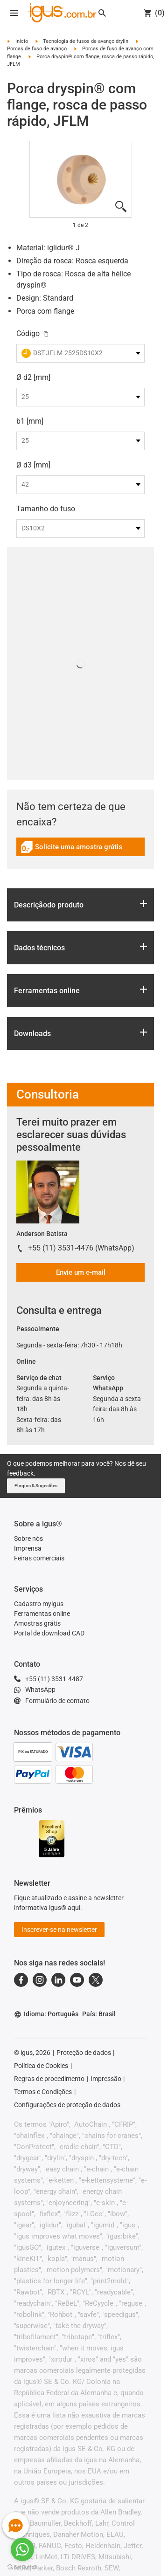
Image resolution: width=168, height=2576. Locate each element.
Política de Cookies (41, 2065)
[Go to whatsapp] (22, 2549)
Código (28, 333)
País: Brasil (99, 2014)
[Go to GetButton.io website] (22, 2566)
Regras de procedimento (49, 2078)
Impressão (106, 2078)
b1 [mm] (29, 421)
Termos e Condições (43, 2091)
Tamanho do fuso (45, 508)
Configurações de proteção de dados (67, 2105)
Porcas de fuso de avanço (37, 49)
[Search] (102, 13)
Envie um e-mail (80, 1272)
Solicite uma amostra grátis (71, 848)
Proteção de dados (83, 2052)
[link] (80, 850)
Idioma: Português (46, 2014)
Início (21, 41)
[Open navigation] (14, 13)
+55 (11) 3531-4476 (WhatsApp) (81, 1247)
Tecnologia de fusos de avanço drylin (85, 41)
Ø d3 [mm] (33, 464)
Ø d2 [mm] (33, 377)
